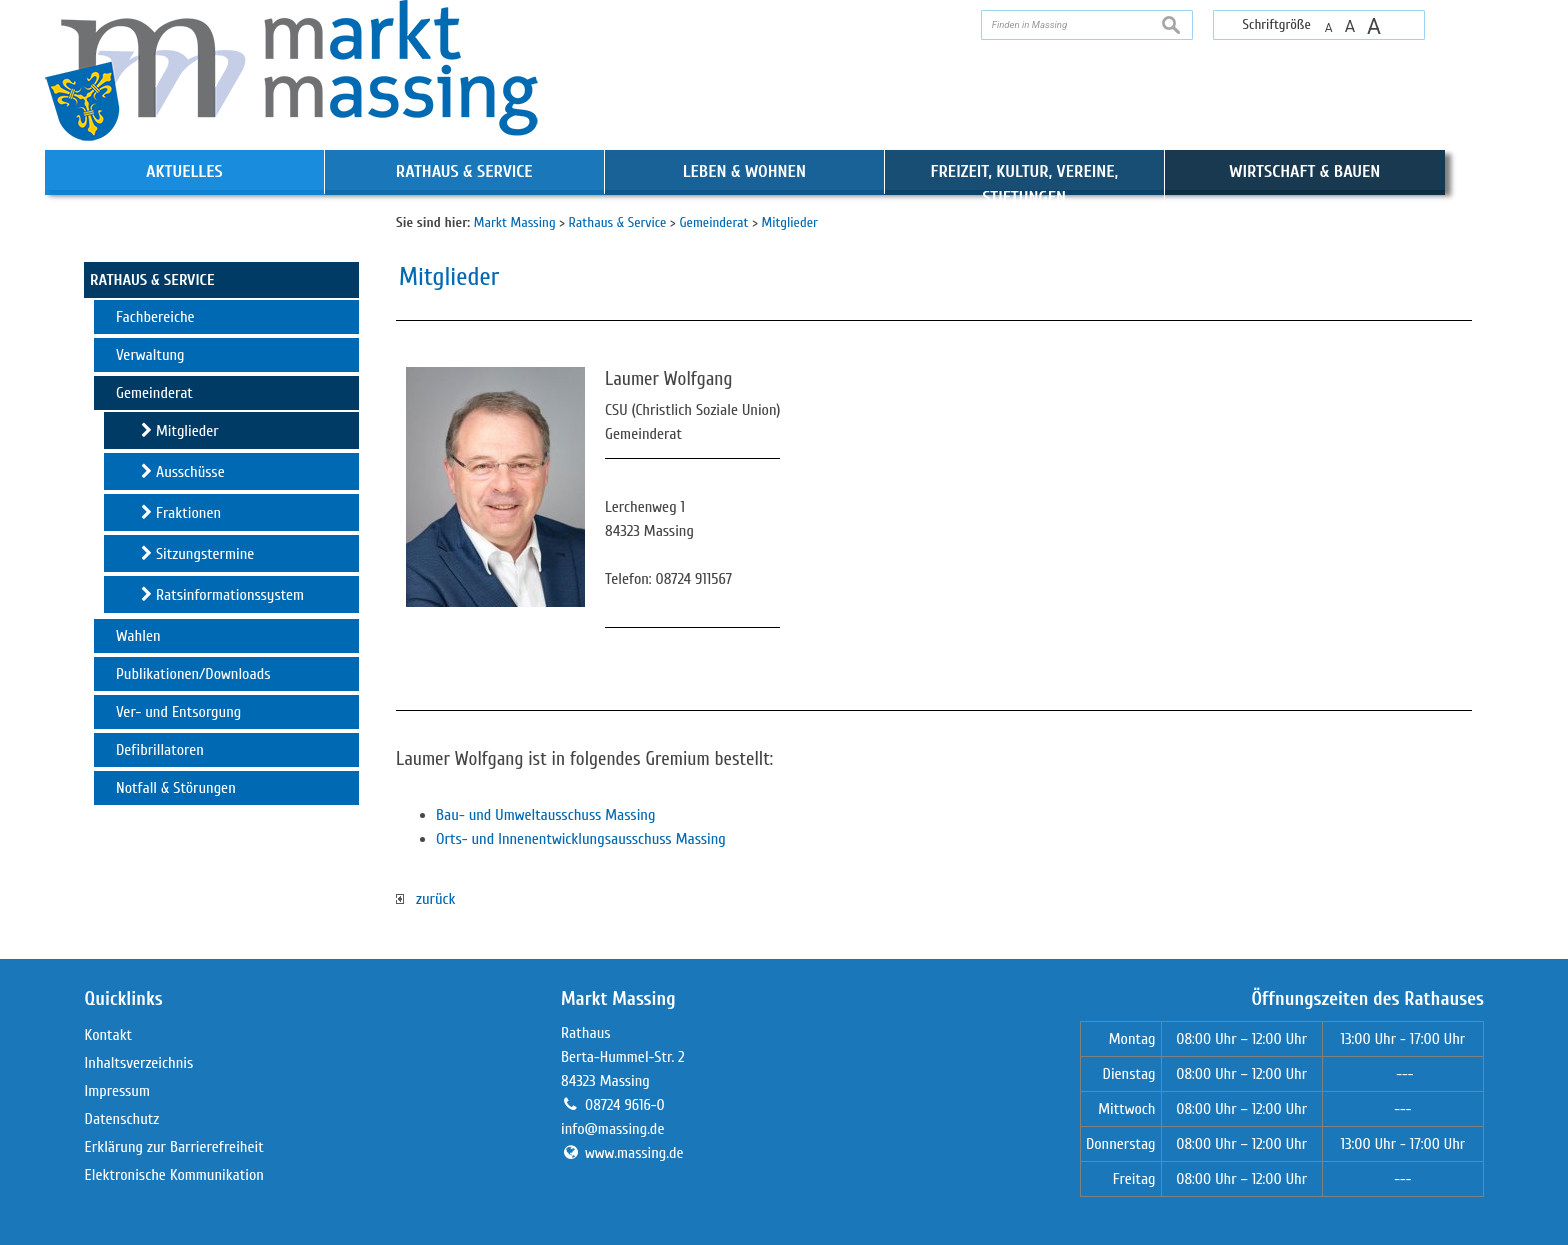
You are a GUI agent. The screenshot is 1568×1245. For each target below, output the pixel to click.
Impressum (117, 1091)
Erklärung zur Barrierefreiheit (174, 1147)
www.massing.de (634, 1153)
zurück (425, 899)
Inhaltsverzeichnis (139, 1063)
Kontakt (109, 1035)
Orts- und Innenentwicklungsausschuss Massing (581, 839)
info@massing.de (612, 1129)
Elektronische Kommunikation (174, 1175)
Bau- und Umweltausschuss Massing (545, 815)
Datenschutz (122, 1119)
